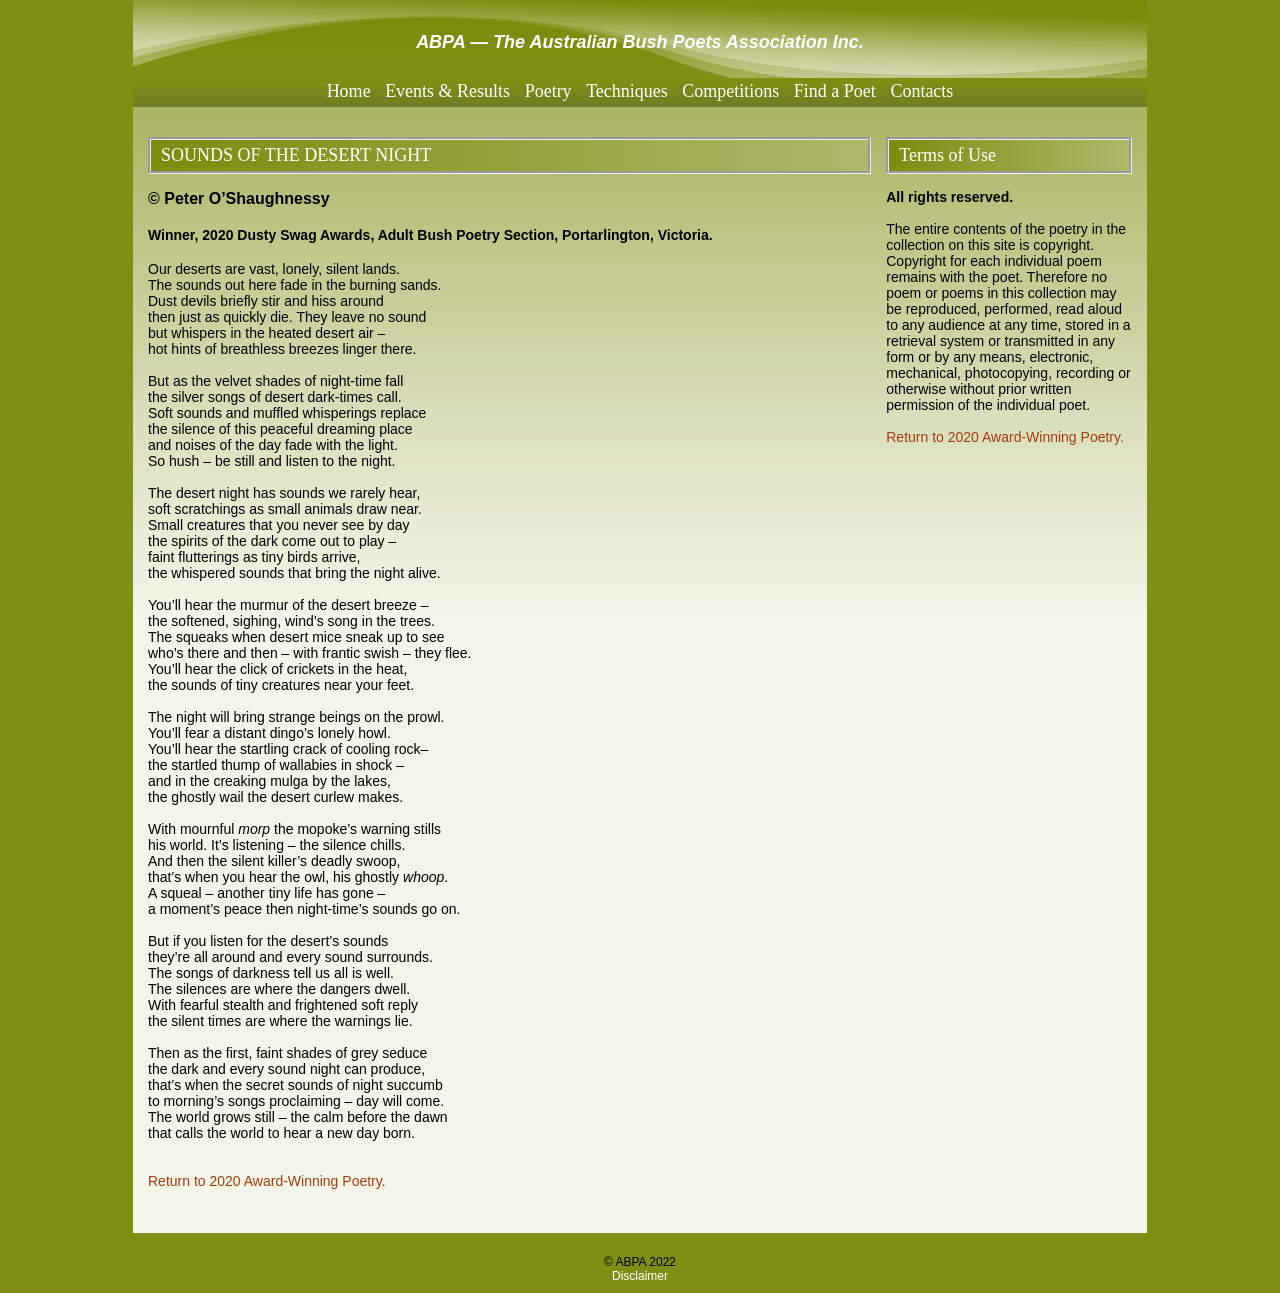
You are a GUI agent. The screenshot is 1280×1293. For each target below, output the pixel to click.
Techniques (627, 91)
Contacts (921, 91)
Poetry (548, 91)
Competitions (730, 91)
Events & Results (447, 91)
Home (349, 91)
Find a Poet (835, 91)
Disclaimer (640, 1276)
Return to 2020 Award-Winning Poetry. (267, 1181)
